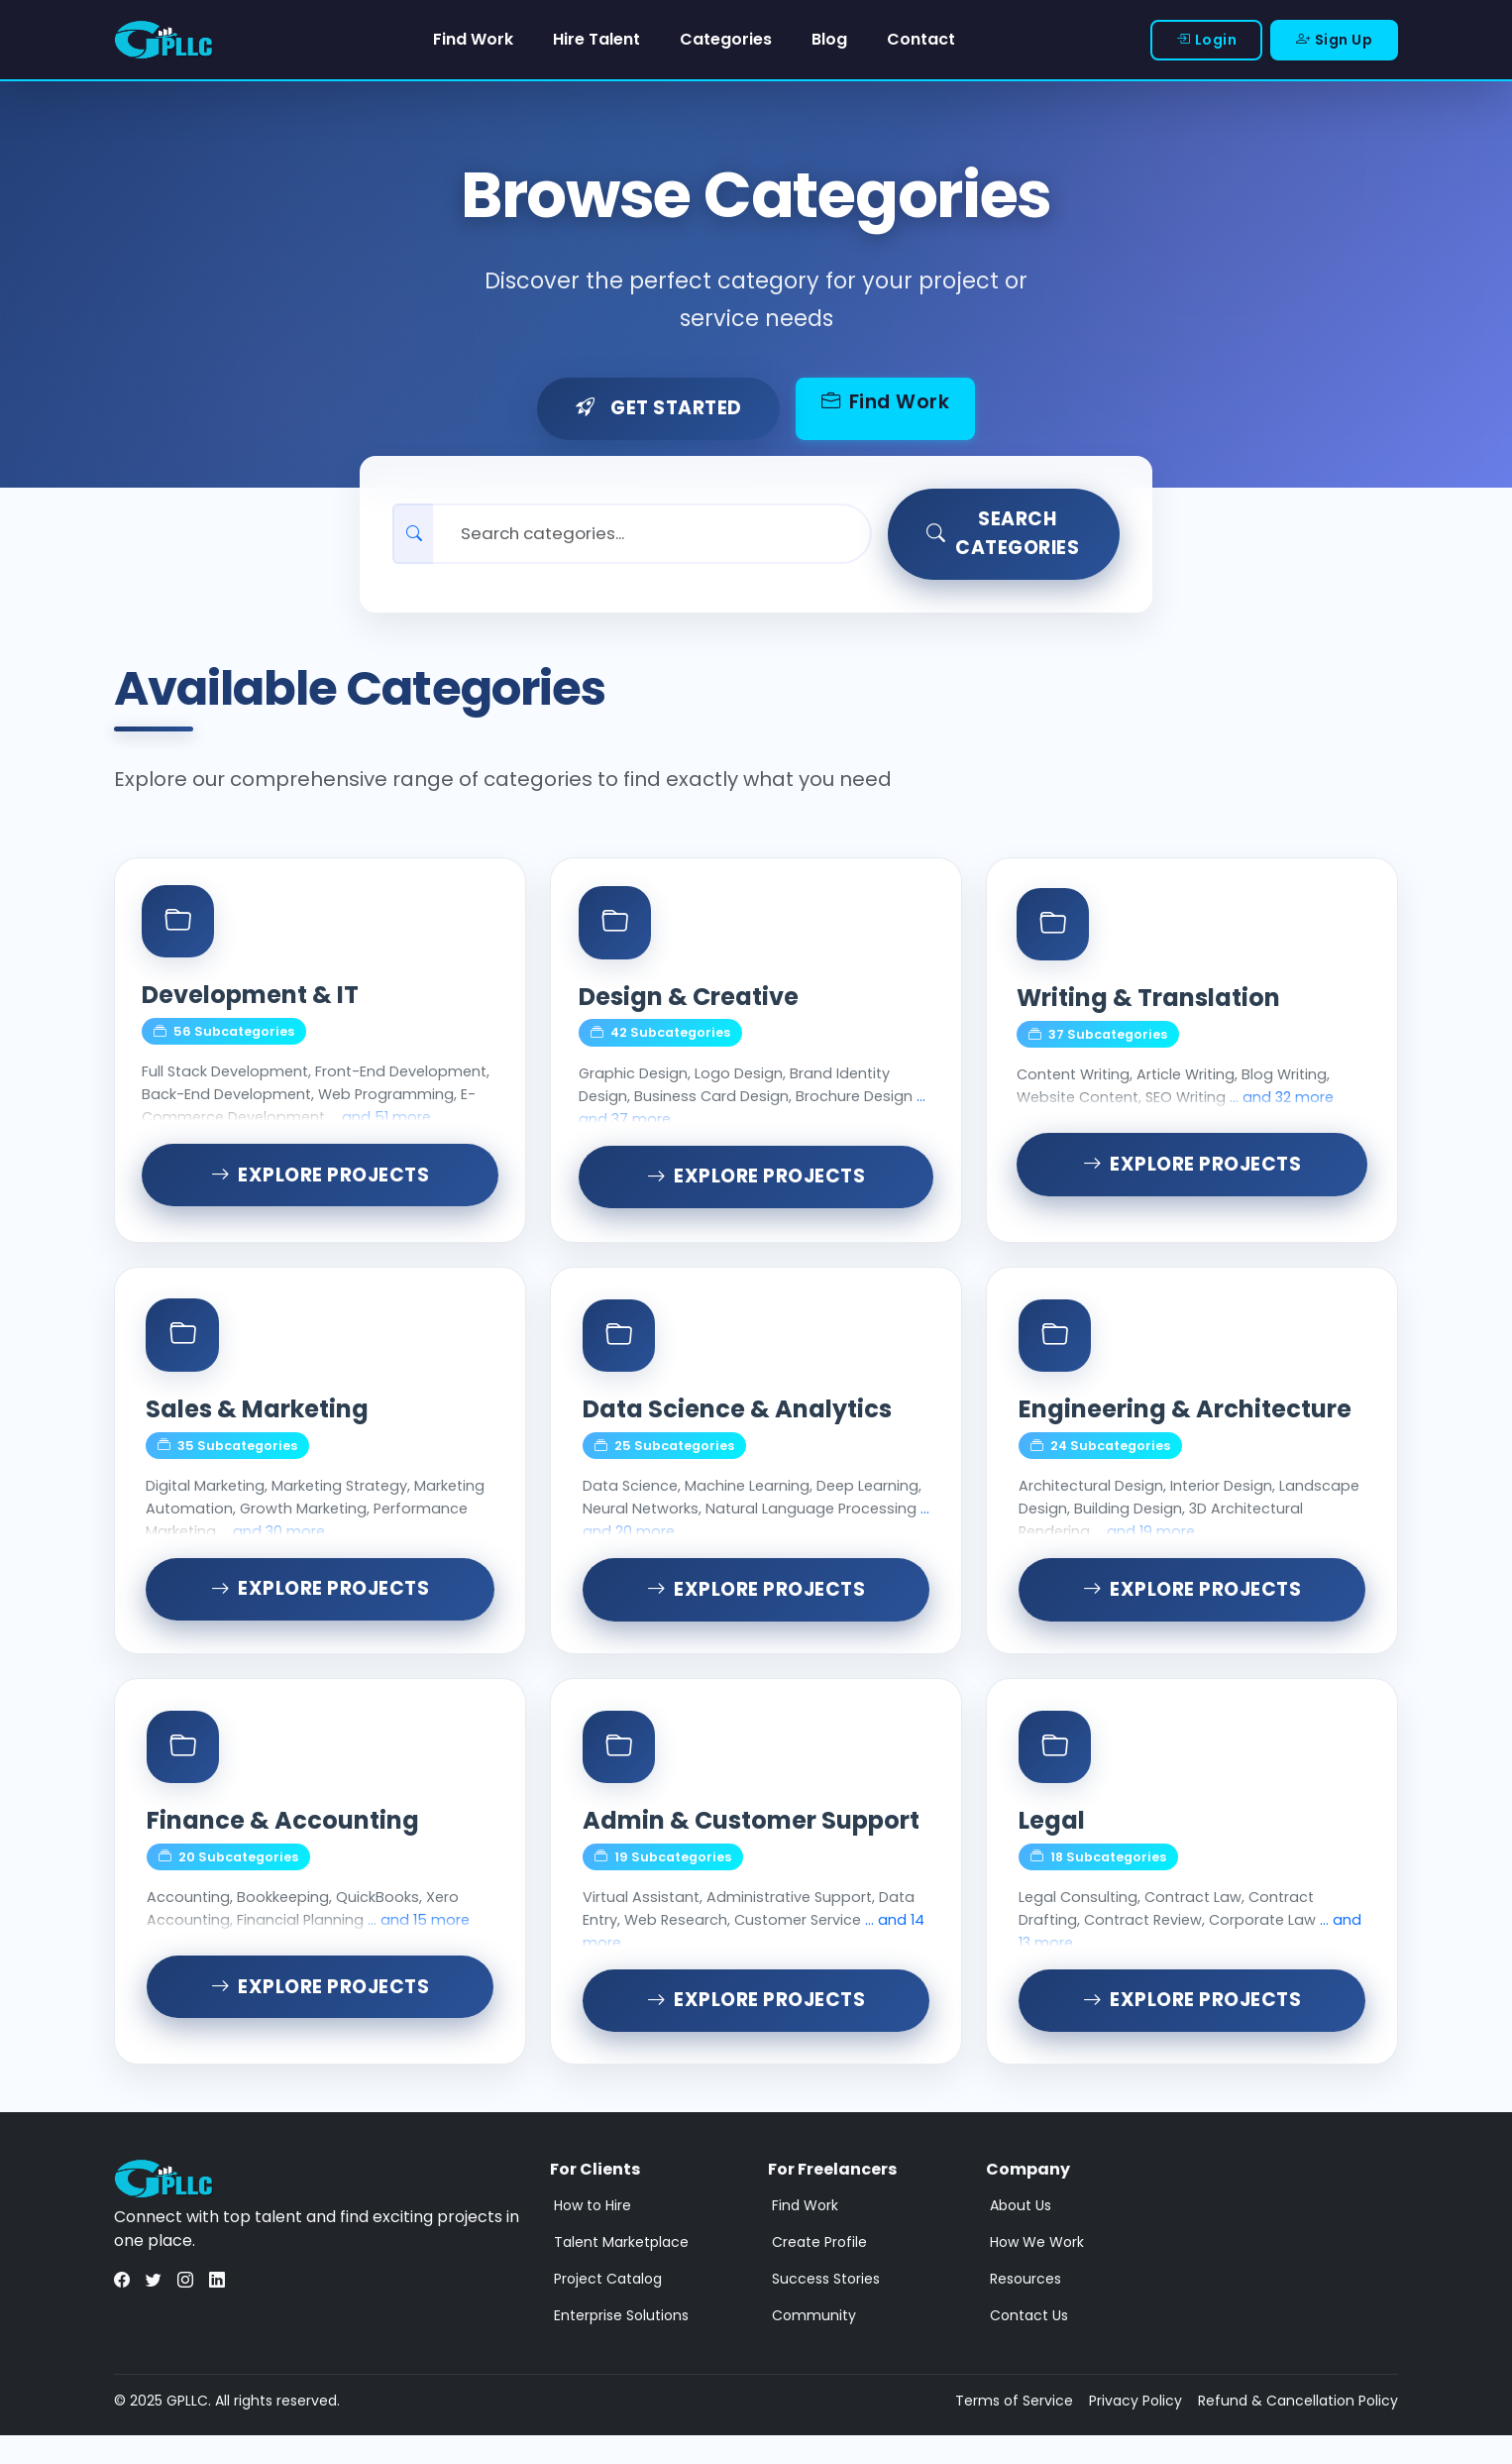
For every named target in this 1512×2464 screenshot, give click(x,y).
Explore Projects (320, 1191)
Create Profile (819, 2271)
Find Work (473, 39)
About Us (1020, 2234)
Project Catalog (608, 2307)
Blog (829, 39)
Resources (1025, 2307)
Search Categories (1004, 535)
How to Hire (592, 2234)
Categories (726, 39)
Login (1206, 40)
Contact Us (1029, 2344)
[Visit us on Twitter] (154, 2310)
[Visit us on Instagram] (185, 2310)
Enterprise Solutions (621, 2344)
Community (814, 2344)
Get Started (657, 409)
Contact (921, 39)
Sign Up (1334, 40)
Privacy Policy (1135, 2429)
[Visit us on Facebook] (122, 2310)
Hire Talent (596, 39)
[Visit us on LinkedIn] (217, 2310)
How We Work (1037, 2271)
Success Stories (826, 2307)
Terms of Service (1014, 2429)
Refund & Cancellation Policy (1298, 2429)
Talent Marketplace (621, 2271)
